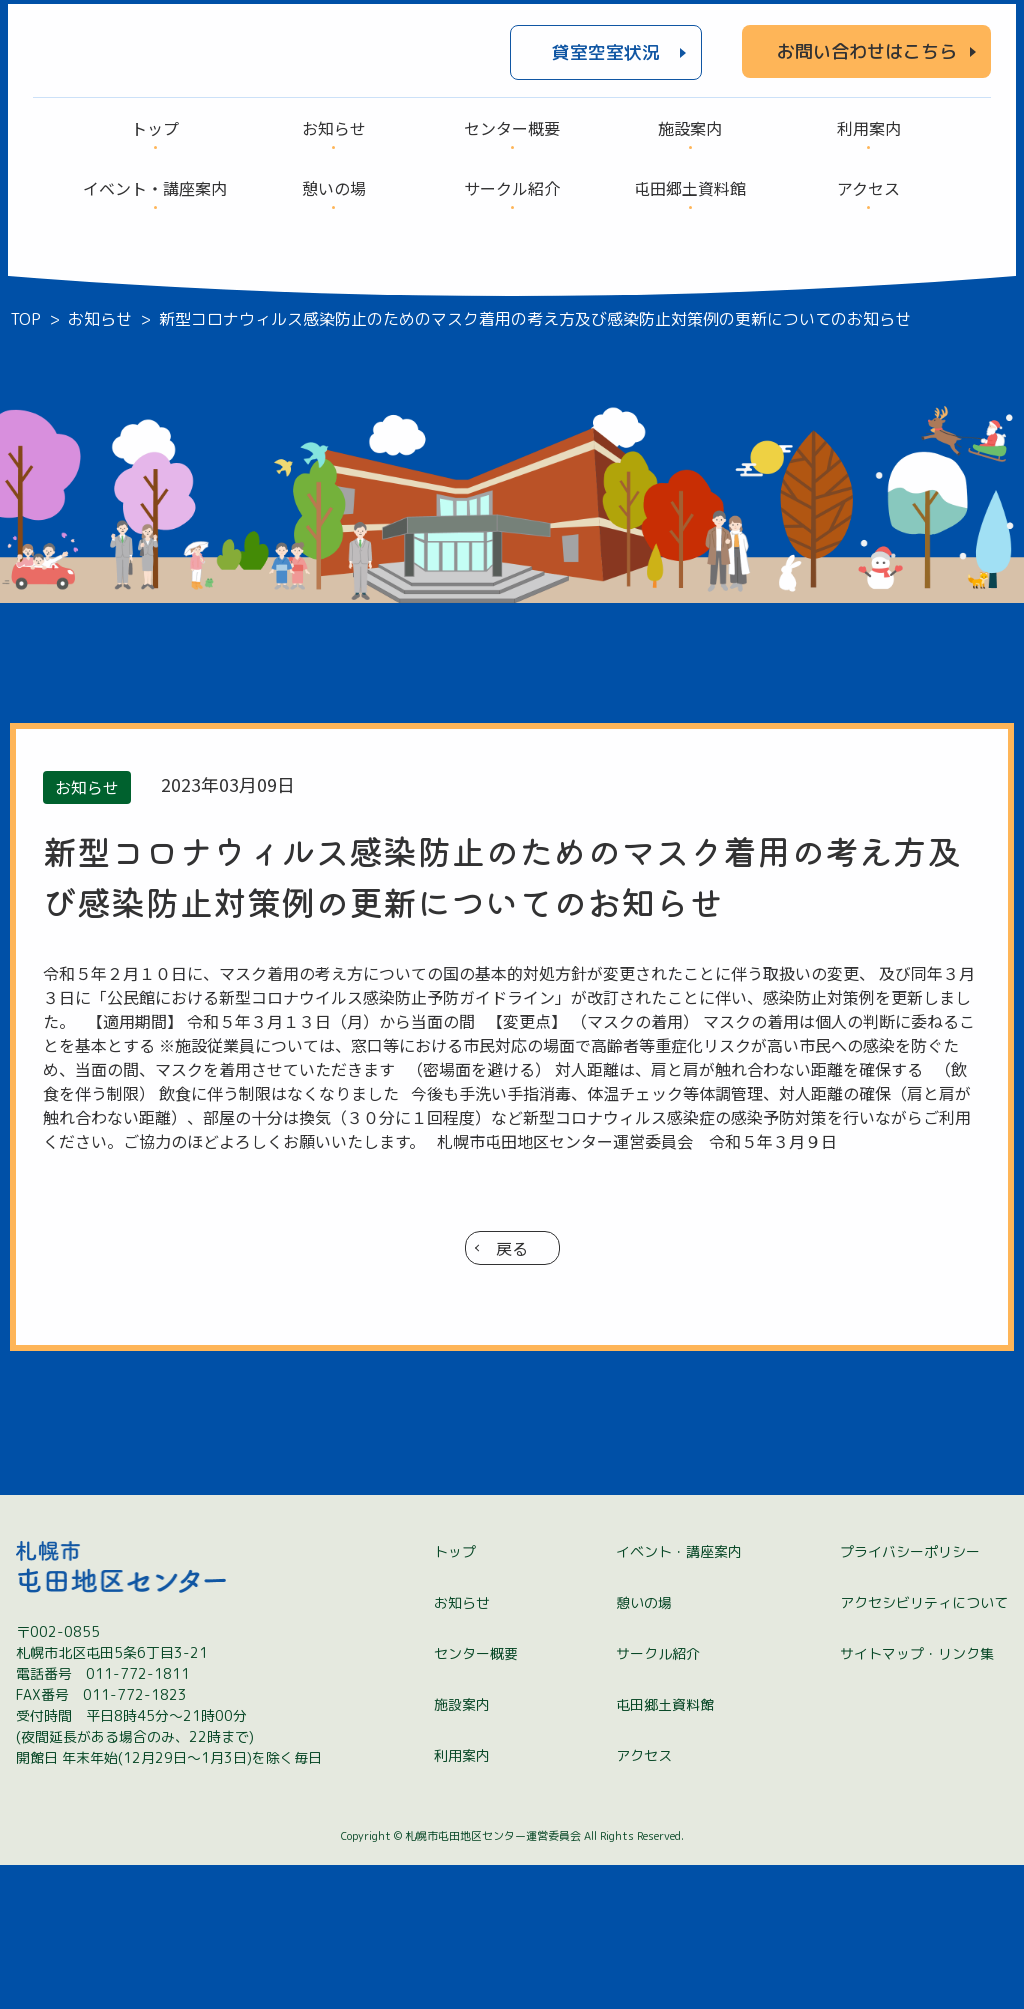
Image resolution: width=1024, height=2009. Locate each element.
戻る (512, 1248)
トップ (455, 1695)
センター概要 (476, 1797)
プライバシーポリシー (910, 1695)
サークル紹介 (658, 1797)
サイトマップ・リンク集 (917, 1797)
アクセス (644, 1899)
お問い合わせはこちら (867, 51)
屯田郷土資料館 (665, 1848)
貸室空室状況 (606, 52)
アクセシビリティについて (924, 1746)
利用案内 (462, 1899)
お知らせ (462, 1746)
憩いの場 (644, 1746)
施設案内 (462, 1848)
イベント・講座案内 (679, 1695)
